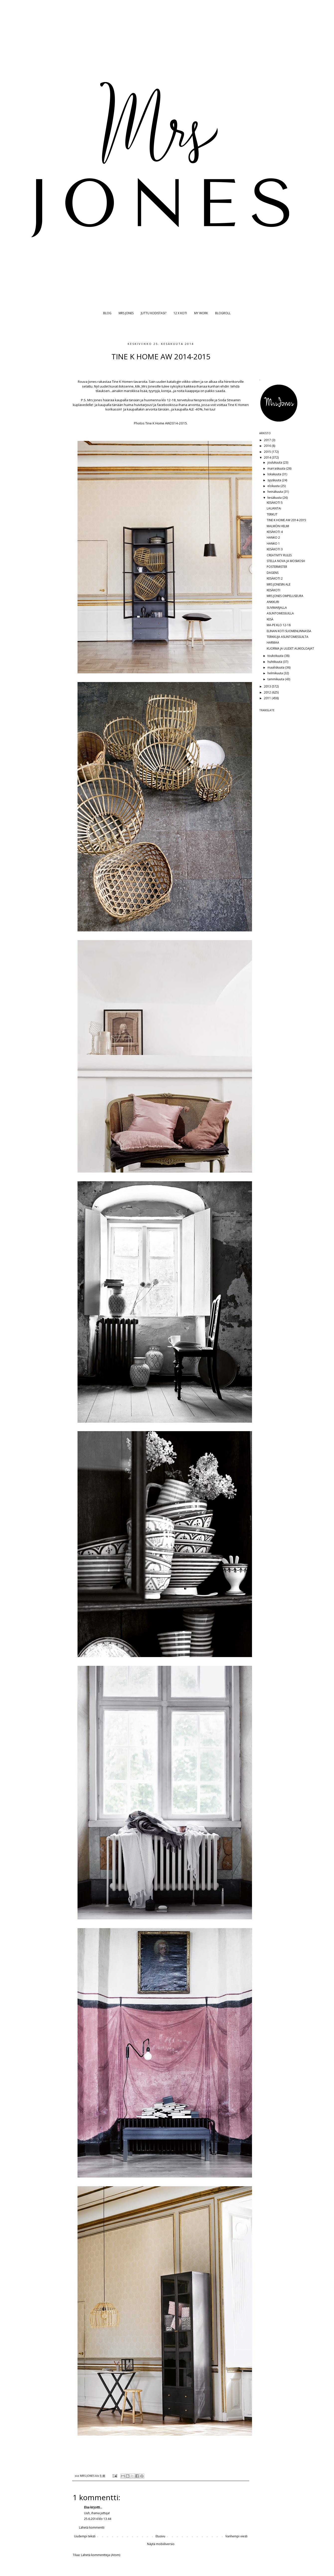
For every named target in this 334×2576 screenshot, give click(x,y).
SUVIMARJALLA (277, 607)
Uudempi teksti (84, 2536)
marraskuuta (276, 468)
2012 (268, 692)
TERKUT (272, 514)
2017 (268, 440)
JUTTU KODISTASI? (153, 313)
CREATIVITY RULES (279, 555)
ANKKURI (273, 602)
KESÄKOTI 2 (275, 578)
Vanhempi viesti (236, 2536)
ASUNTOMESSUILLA (280, 613)
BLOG (107, 313)
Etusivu (160, 2536)
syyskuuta (274, 480)
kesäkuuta (274, 497)
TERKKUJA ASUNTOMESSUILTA (287, 637)
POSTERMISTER (277, 567)
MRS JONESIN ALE (278, 584)
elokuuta (273, 486)
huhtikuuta (275, 662)
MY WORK (201, 313)
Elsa (86, 2507)
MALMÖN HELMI (278, 526)
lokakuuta (274, 474)
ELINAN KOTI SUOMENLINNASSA (289, 631)
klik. (138, 386)
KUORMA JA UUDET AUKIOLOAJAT (290, 648)
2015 (268, 452)
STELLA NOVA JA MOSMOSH (286, 561)
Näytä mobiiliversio (160, 2544)
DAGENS (272, 573)
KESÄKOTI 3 (275, 549)
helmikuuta (275, 673)
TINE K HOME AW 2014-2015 (286, 520)
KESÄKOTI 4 (275, 532)
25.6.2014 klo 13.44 (97, 2519)
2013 (268, 686)
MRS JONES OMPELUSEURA (285, 596)
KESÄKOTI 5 (275, 502)
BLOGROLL (223, 313)
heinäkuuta (275, 492)
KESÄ (270, 619)
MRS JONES (126, 313)
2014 (268, 457)
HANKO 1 (273, 543)
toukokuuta (275, 656)
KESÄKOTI (273, 590)
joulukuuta (275, 462)
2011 (268, 698)
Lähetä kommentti (91, 2527)
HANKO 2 (273, 537)
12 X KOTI (180, 313)
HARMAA (273, 642)
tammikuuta (276, 679)
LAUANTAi (274, 508)
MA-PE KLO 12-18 (279, 625)
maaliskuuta (276, 667)
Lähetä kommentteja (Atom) (100, 2555)
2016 (268, 446)
